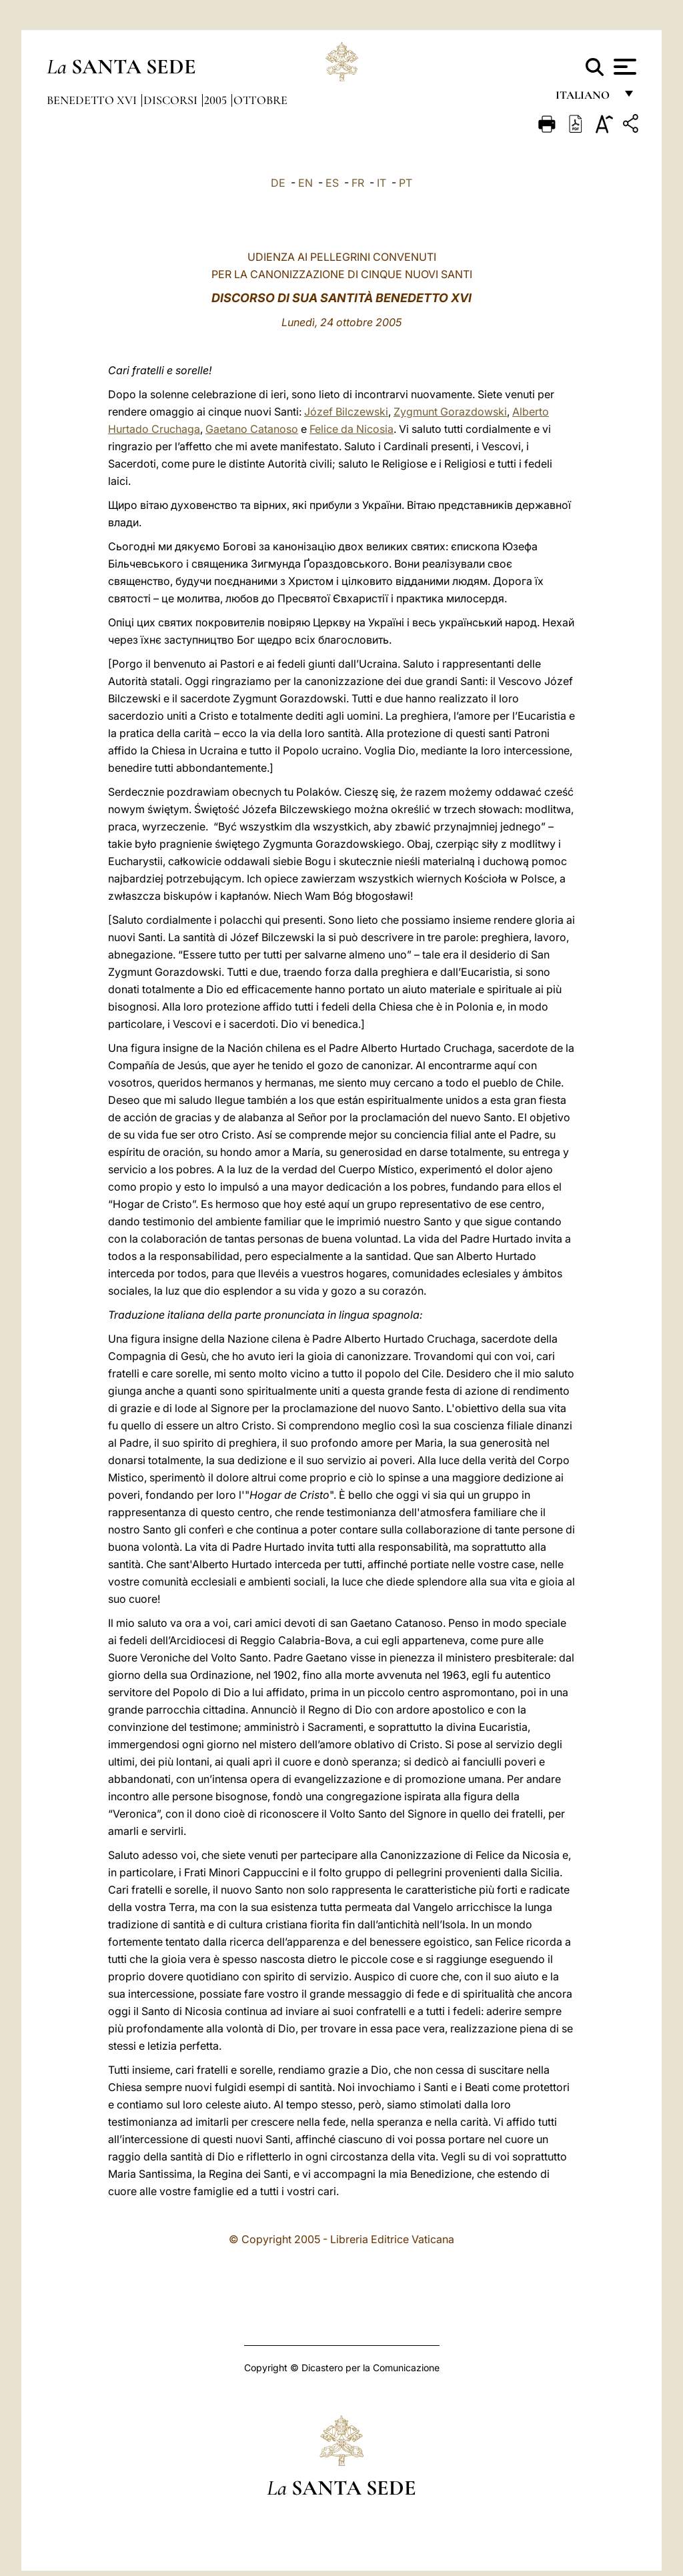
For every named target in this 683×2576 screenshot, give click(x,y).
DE (278, 182)
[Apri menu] (623, 66)
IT (381, 182)
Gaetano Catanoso (251, 429)
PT (405, 182)
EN (305, 182)
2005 (216, 100)
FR (358, 182)
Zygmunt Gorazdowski (450, 411)
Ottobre (260, 100)
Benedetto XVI (93, 100)
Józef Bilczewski (346, 411)
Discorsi (171, 100)
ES (332, 182)
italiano (585, 98)
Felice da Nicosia (351, 429)
